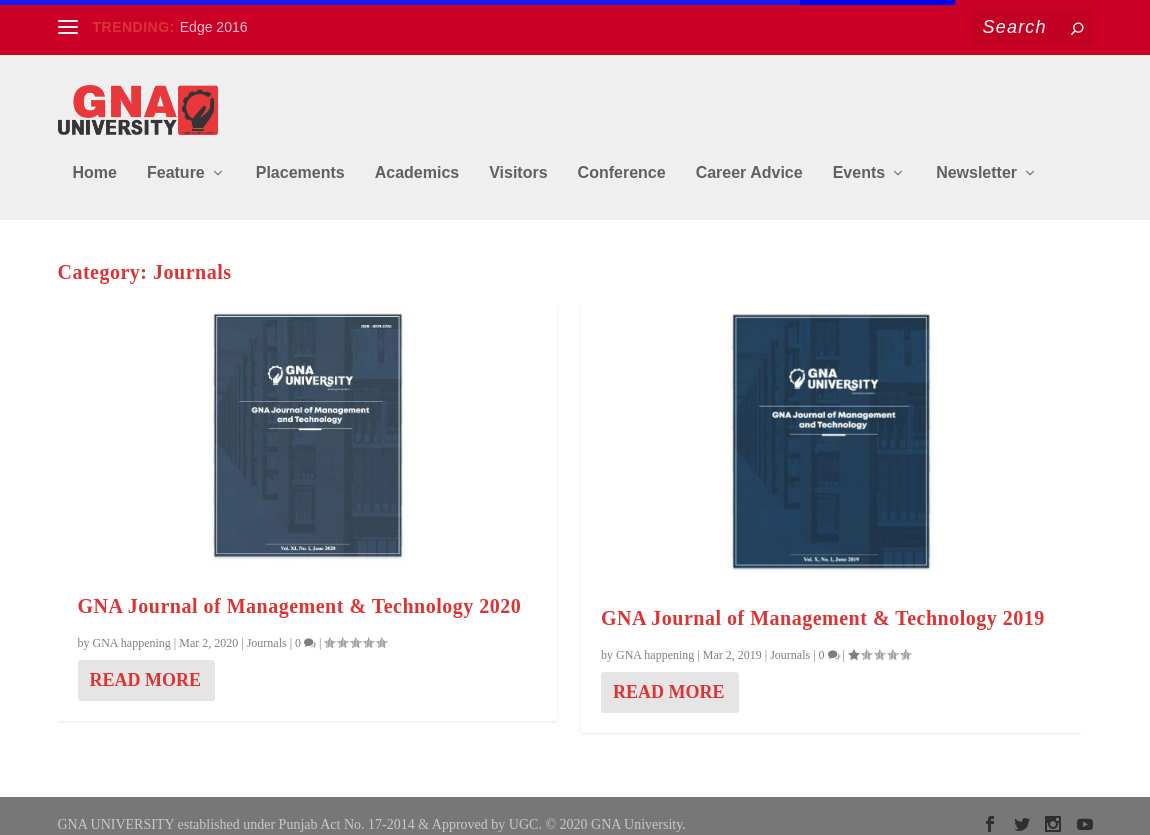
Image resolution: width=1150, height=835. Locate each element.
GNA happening (132, 629)
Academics (417, 158)
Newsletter (976, 158)
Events (859, 158)
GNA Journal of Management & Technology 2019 (823, 604)
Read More (146, 665)
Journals (267, 629)
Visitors (518, 158)
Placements (300, 158)
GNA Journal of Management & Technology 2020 (300, 592)
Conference (622, 158)
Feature (176, 158)
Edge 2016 (214, 27)
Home (95, 158)
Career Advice (749, 158)
